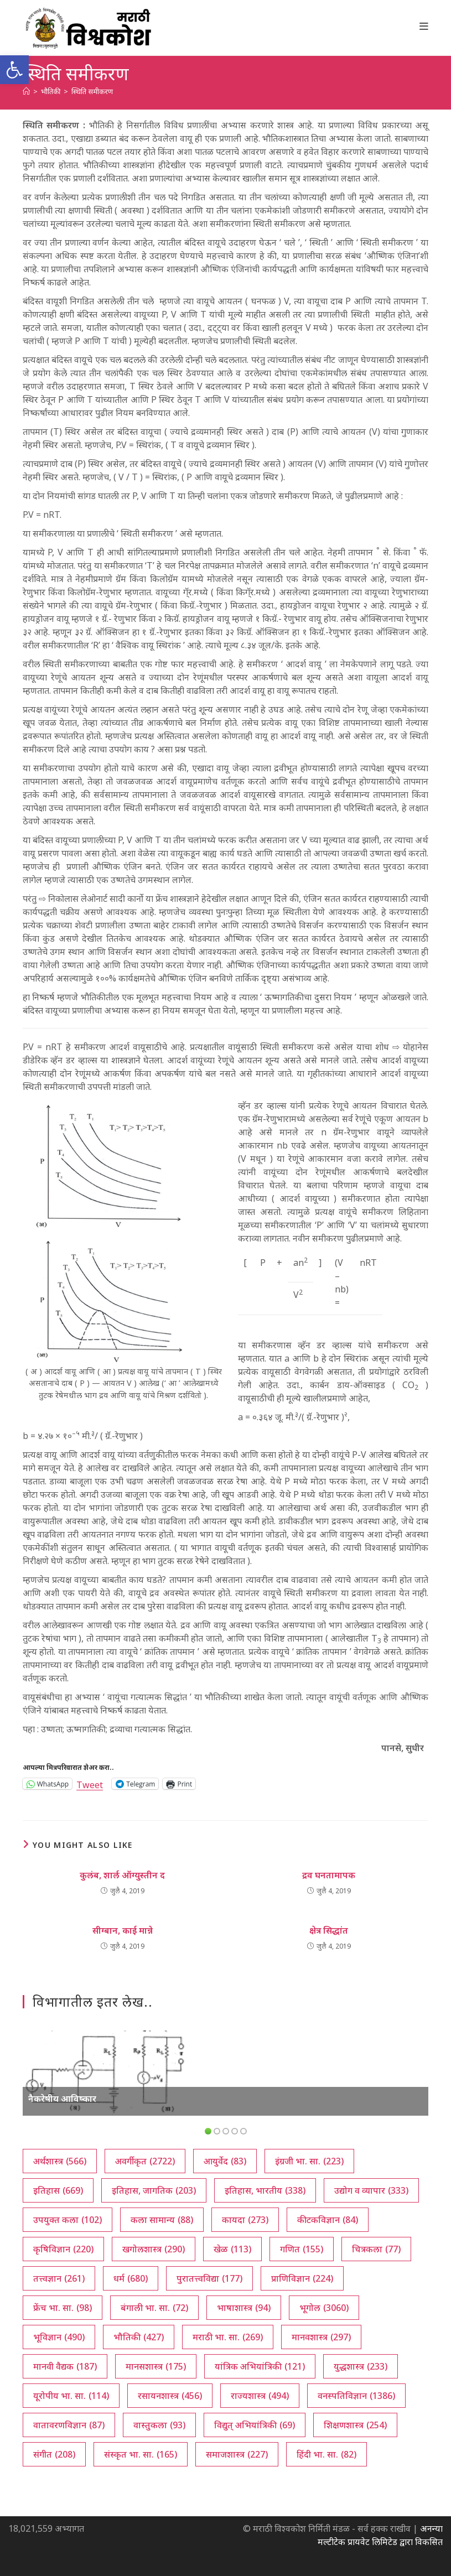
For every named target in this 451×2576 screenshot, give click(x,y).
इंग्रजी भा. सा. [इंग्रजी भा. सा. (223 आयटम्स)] (309, 2161)
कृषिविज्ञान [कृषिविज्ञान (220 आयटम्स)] (63, 2249)
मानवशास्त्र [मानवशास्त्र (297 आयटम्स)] (321, 2337)
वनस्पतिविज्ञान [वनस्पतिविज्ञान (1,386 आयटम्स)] (356, 2395)
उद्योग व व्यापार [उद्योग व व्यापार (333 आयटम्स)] (371, 2190)
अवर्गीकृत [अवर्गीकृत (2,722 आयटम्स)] (145, 2161)
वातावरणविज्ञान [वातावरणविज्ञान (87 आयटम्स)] (69, 2425)
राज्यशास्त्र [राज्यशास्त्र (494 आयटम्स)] (260, 2395)
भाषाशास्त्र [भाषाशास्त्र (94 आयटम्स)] (244, 2307)
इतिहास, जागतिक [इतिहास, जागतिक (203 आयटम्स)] (154, 2190)
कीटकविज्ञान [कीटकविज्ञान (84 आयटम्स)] (327, 2219)
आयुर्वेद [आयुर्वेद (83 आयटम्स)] (225, 2161)
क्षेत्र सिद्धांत (328, 1930)
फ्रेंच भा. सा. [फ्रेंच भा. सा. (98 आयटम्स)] (62, 2307)
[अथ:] (26, 91)
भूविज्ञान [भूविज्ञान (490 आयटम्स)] (59, 2337)
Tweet (89, 1783)
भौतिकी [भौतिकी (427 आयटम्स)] (138, 2337)
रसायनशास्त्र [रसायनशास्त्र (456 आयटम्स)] (170, 2395)
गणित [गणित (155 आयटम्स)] (301, 2249)
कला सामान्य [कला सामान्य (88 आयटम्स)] (162, 2219)
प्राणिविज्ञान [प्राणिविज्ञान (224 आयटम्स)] (302, 2278)
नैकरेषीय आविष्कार (62, 2098)
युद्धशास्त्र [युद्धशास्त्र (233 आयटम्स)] (360, 2366)
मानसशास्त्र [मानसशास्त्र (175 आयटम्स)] (156, 2366)
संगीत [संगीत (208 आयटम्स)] (54, 2454)
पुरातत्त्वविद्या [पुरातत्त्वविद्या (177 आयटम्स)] (209, 2278)
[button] (14, 69)
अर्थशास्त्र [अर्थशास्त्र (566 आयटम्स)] (59, 2161)
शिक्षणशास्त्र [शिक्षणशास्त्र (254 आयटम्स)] (355, 2425)
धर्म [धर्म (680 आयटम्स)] (130, 2278)
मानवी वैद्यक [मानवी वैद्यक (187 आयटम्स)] (65, 2366)
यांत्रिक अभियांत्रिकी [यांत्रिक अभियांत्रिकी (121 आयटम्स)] (260, 2366)
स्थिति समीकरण (92, 91)
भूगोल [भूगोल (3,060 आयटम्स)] (324, 2307)
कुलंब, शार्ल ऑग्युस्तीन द (122, 1875)
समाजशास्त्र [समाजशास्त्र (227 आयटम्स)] (237, 2454)
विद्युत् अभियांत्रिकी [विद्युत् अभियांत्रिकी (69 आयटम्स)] (254, 2425)
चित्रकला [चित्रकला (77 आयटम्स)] (376, 2249)
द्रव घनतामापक (328, 1875)
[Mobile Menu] (424, 26)
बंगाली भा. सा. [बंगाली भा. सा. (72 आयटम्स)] (154, 2307)
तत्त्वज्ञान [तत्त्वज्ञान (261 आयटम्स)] (59, 2278)
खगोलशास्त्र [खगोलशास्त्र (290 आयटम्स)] (153, 2249)
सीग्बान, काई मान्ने (122, 1930)
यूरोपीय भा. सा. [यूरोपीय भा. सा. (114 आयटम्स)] (71, 2395)
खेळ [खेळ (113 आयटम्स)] (232, 2249)
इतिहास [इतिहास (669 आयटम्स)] (58, 2190)
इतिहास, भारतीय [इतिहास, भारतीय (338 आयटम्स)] (265, 2190)
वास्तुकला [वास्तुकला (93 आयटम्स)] (159, 2425)
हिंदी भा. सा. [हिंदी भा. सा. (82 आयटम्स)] (326, 2454)
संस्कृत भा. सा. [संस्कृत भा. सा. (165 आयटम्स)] (140, 2454)
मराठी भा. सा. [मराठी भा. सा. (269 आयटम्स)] (228, 2337)
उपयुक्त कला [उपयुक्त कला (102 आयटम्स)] (67, 2219)
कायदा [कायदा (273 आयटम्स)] (245, 2219)
